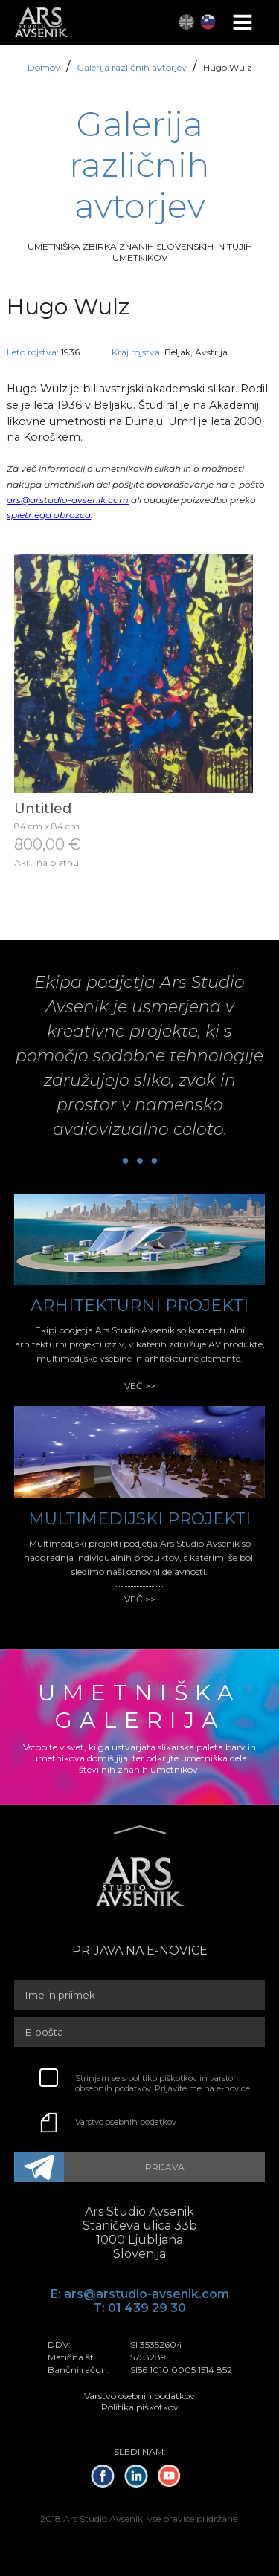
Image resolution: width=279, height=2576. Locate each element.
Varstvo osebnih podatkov (125, 2122)
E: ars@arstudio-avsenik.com (140, 2294)
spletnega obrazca (49, 514)
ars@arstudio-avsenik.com (68, 499)
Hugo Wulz (227, 67)
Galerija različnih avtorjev (133, 67)
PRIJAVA (165, 2166)
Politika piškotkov (140, 2406)
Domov (45, 67)
